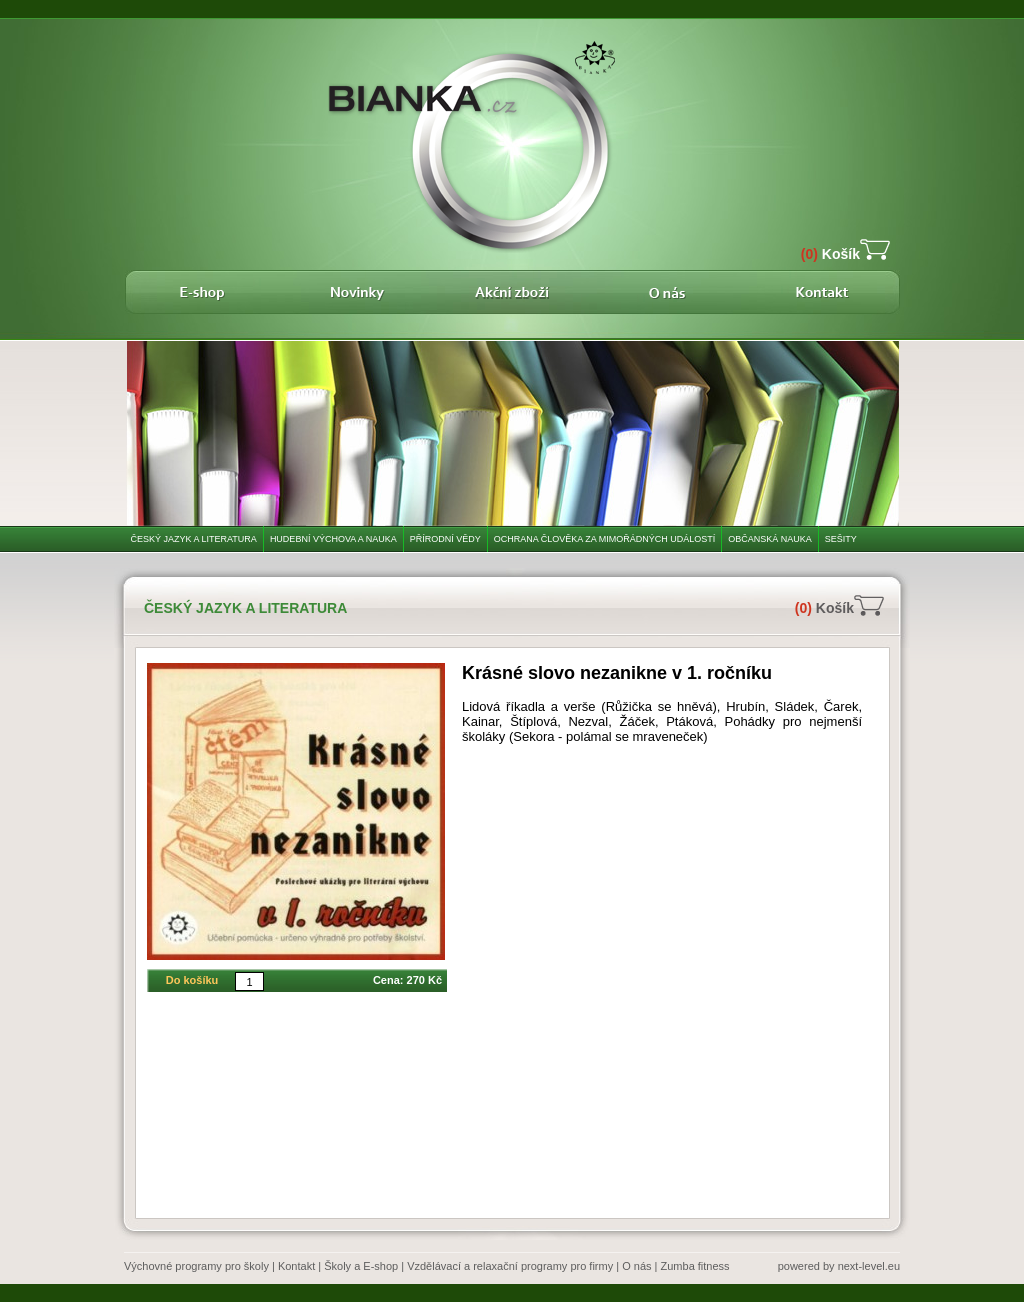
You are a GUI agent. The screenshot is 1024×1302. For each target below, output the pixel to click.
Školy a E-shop (361, 1266)
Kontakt (296, 1266)
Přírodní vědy (445, 539)
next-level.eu (869, 1266)
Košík (830, 254)
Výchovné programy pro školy (196, 1266)
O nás (636, 1266)
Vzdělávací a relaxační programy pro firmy (510, 1266)
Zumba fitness (695, 1266)
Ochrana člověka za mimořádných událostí (605, 539)
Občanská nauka (770, 539)
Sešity (841, 539)
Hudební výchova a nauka (333, 539)
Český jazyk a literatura (194, 539)
